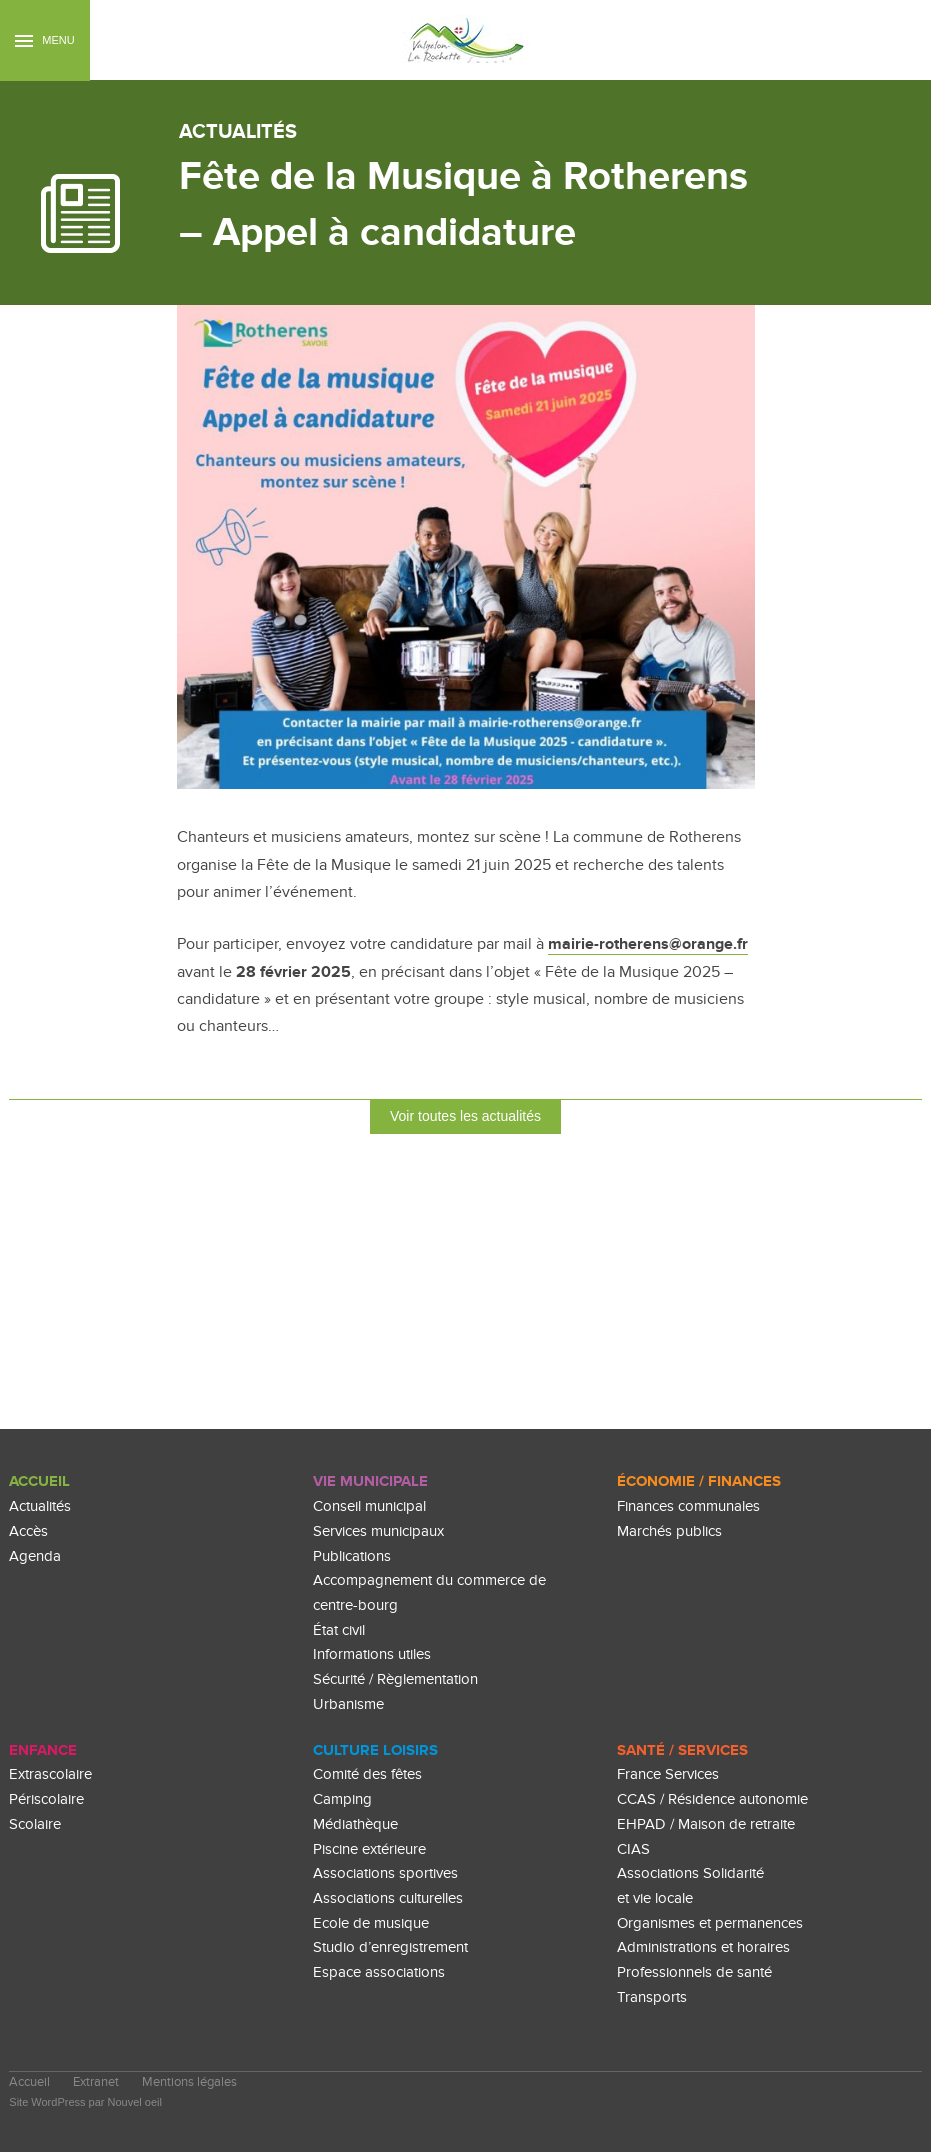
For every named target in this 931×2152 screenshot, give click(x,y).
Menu (44, 40)
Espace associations (379, 1972)
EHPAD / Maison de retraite (706, 1824)
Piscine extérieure (369, 1849)
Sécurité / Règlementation (395, 1679)
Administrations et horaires (703, 1947)
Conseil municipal (369, 1506)
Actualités (40, 1506)
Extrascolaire (50, 1774)
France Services (668, 1774)
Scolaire (35, 1824)
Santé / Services (682, 1750)
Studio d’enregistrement (390, 1947)
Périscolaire (46, 1799)
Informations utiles (372, 1654)
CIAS (633, 1849)
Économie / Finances (699, 1481)
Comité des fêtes (367, 1774)
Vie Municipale (370, 1481)
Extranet (96, 2082)
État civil (339, 1630)
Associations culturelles (388, 1898)
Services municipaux (378, 1531)
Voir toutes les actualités (465, 1116)
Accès (28, 1531)
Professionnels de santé (694, 1972)
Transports (652, 1997)
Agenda (35, 1556)
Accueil (39, 1481)
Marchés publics (669, 1531)
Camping (342, 1799)
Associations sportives (385, 1873)
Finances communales (688, 1506)
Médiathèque (355, 1824)
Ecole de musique (371, 1923)
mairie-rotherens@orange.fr (648, 944)
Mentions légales (189, 2082)
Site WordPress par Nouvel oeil (85, 2102)
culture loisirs (375, 1750)
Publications (352, 1556)
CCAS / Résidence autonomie (712, 1799)
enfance (43, 1750)
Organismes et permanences (710, 1923)
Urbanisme (348, 1704)
